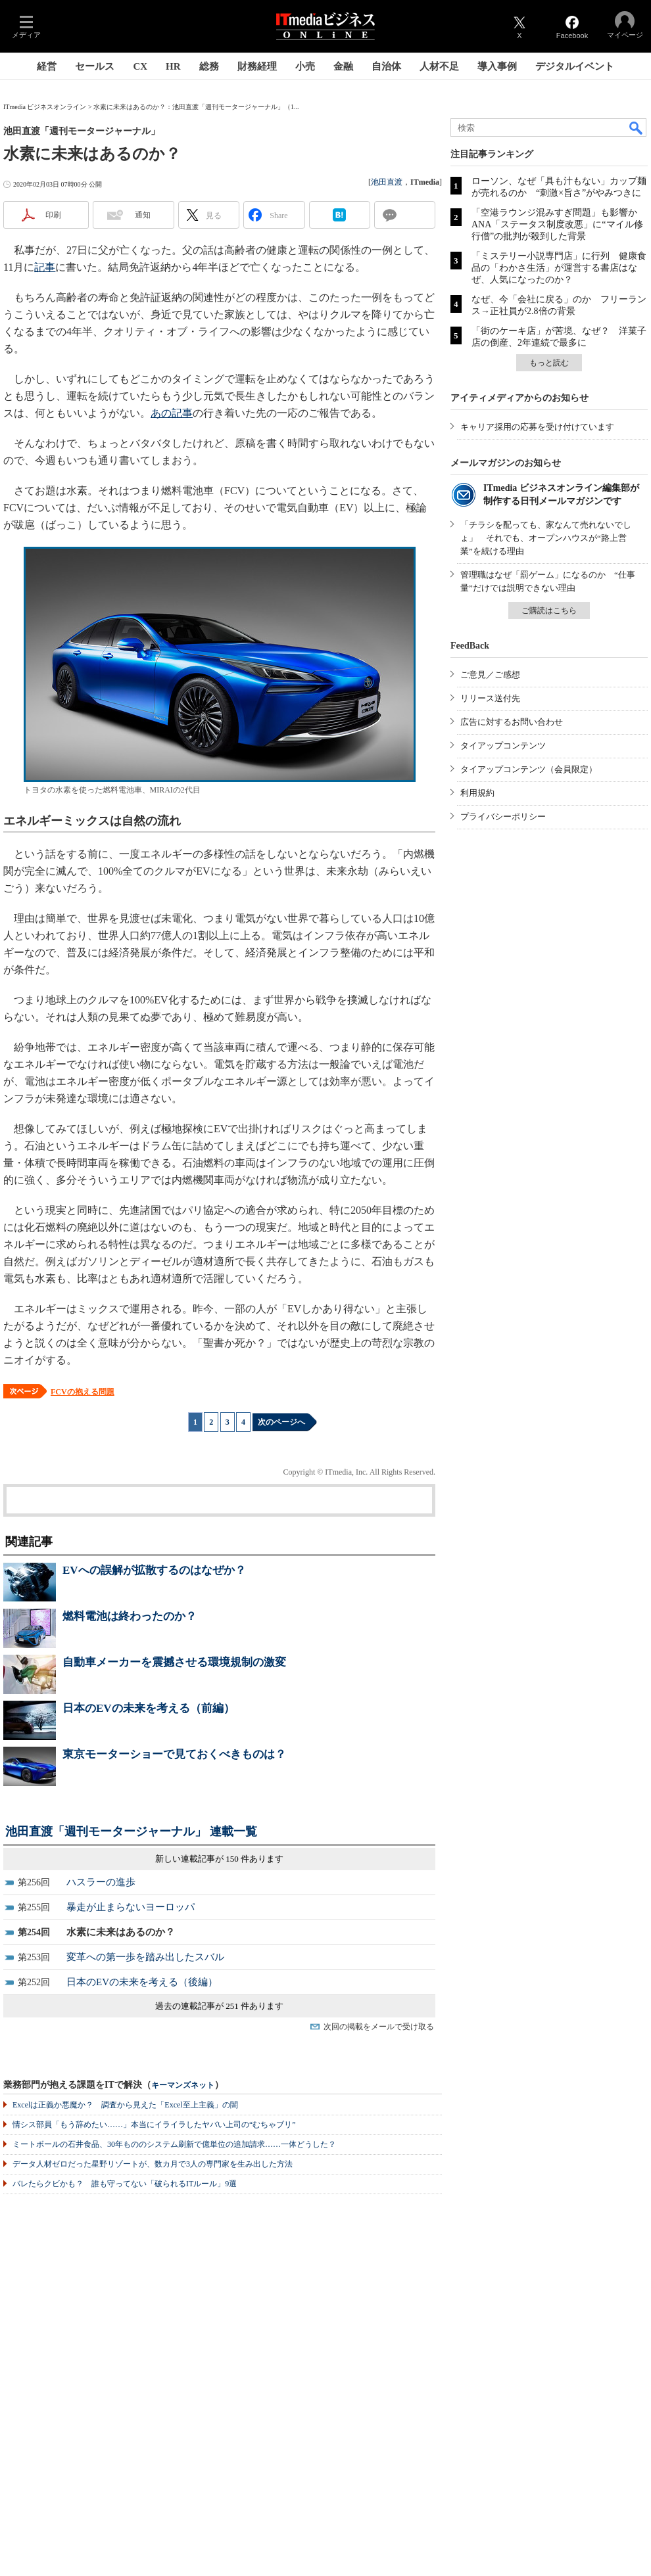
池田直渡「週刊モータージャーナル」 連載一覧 (131, 1831)
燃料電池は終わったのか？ (129, 1616)
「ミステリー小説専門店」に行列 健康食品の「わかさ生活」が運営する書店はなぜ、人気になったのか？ (558, 268)
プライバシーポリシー (503, 816)
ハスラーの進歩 (100, 1882)
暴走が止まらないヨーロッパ (130, 1907)
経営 (47, 66)
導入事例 (497, 66)
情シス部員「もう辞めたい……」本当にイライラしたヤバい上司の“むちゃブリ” (154, 2124)
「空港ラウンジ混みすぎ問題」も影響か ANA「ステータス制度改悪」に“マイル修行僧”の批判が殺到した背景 (558, 224)
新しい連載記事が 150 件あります (219, 1859)
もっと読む (549, 362)
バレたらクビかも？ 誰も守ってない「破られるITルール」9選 (124, 2183)
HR (173, 66)
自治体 (386, 66)
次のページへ (281, 1422)
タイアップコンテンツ (503, 745)
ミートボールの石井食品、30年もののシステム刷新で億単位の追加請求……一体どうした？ (174, 2144)
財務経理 (257, 66)
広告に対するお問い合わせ (511, 722)
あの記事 (172, 413)
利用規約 (477, 793)
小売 (305, 66)
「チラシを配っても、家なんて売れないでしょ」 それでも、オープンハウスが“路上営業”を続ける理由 (545, 538)
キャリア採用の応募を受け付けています (537, 427)
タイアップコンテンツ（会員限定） (528, 769)
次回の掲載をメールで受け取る (379, 2026)
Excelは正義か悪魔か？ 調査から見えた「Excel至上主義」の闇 (125, 2104)
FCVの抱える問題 (82, 1391)
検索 (636, 127)
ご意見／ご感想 (490, 674)
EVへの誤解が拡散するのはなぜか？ (154, 1570)
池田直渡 (386, 182)
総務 (209, 66)
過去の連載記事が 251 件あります (219, 2006)
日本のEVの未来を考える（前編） (148, 1708)
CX (140, 66)
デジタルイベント (574, 66)
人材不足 (439, 66)
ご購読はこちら (549, 610)
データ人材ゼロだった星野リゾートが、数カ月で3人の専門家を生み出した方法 (152, 2164)
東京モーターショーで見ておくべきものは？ (174, 1754)
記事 (44, 267)
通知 (143, 214)
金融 (343, 66)
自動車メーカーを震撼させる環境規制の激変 (174, 1662)
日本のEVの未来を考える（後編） (142, 1982)
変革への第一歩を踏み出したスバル (145, 1957)
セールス (94, 66)
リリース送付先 (490, 698)
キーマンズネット (182, 2085)
